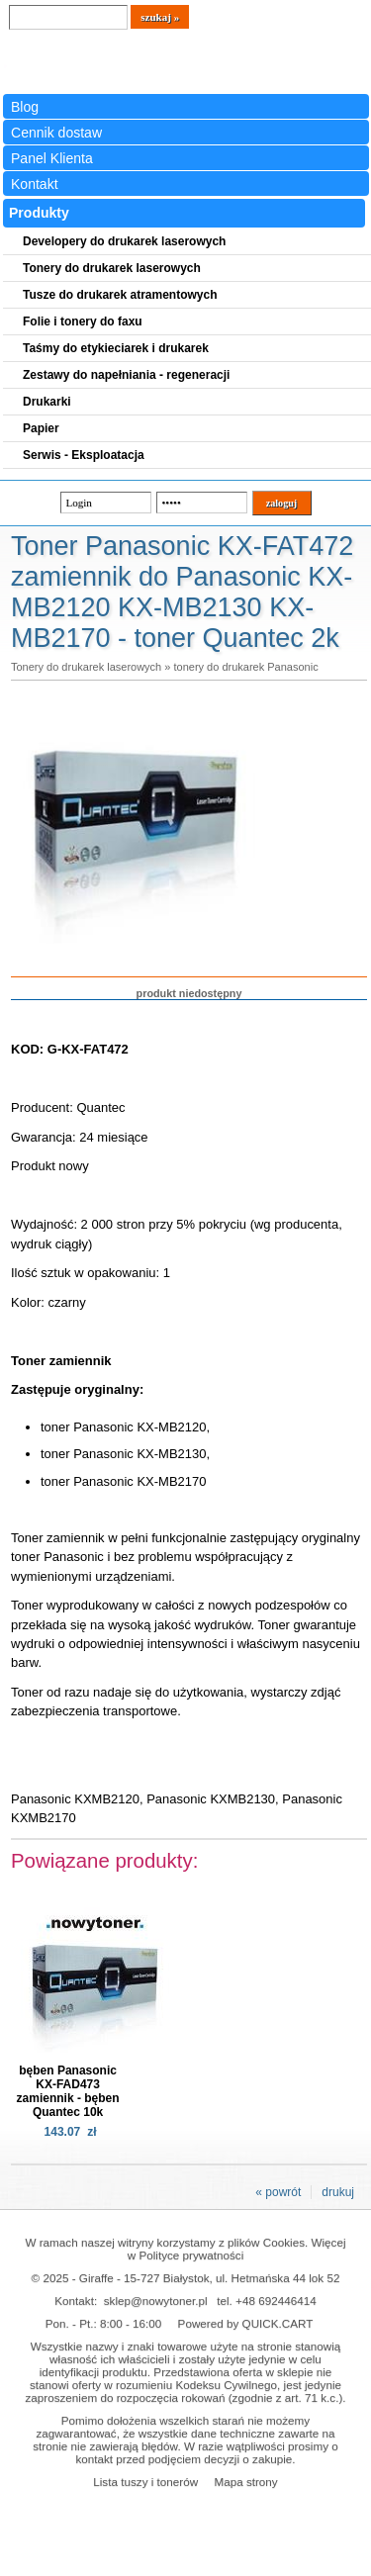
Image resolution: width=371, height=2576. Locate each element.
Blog (25, 107)
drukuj (338, 2192)
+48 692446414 (276, 2300)
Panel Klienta (52, 158)
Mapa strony (245, 2481)
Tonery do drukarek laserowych (86, 667)
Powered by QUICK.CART (246, 2323)
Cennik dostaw (56, 132)
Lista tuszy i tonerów (145, 2481)
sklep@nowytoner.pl (156, 2300)
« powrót (278, 2192)
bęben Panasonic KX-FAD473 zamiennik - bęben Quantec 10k (68, 2091)
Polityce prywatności (191, 2255)
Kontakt (34, 184)
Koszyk (312, 14)
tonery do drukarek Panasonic (245, 667)
